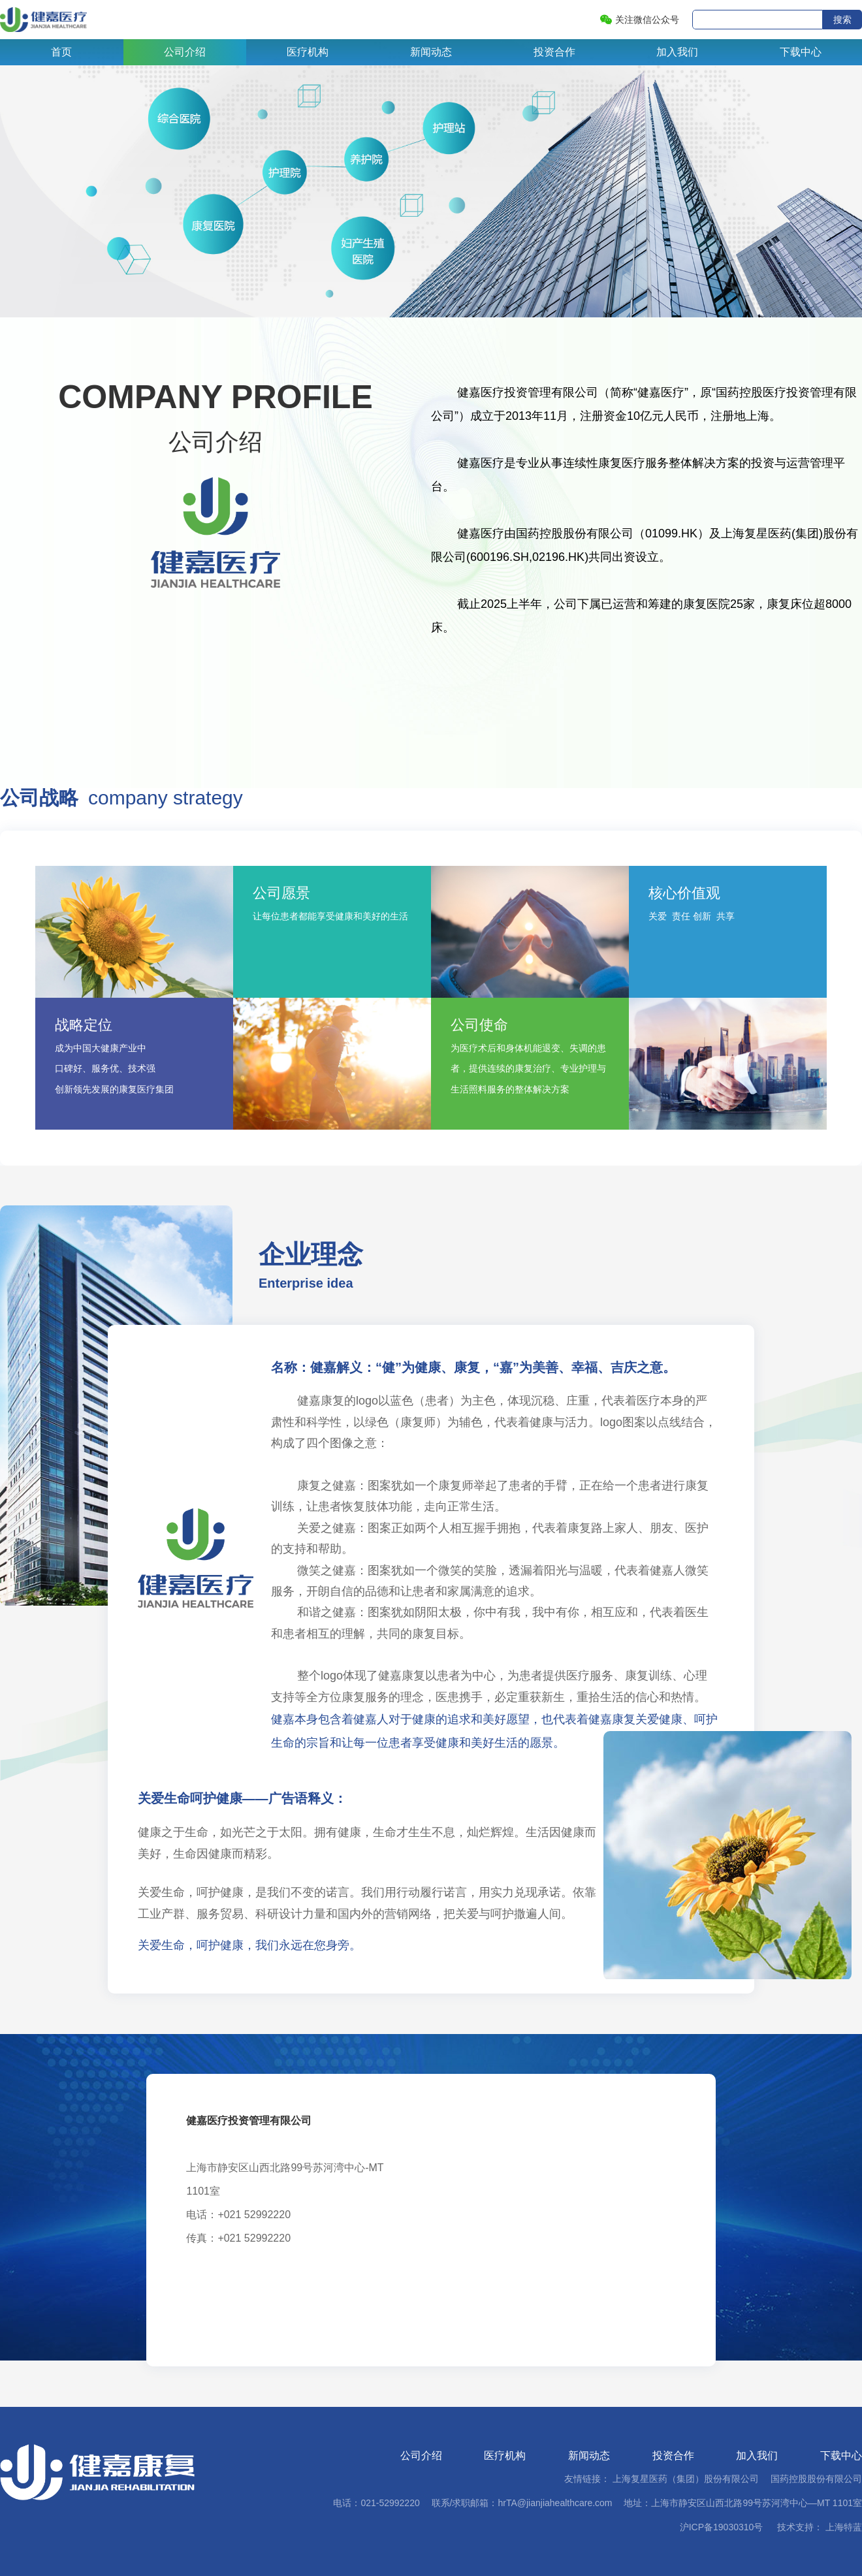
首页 (61, 51)
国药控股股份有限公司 (816, 2478)
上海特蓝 (842, 2527)
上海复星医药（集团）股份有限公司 (686, 2478)
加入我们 (677, 51)
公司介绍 (185, 51)
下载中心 (801, 51)
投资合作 (554, 51)
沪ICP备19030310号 (721, 2527)
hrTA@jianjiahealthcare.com (555, 2503)
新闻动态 (431, 51)
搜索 (842, 19)
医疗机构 (307, 51)
